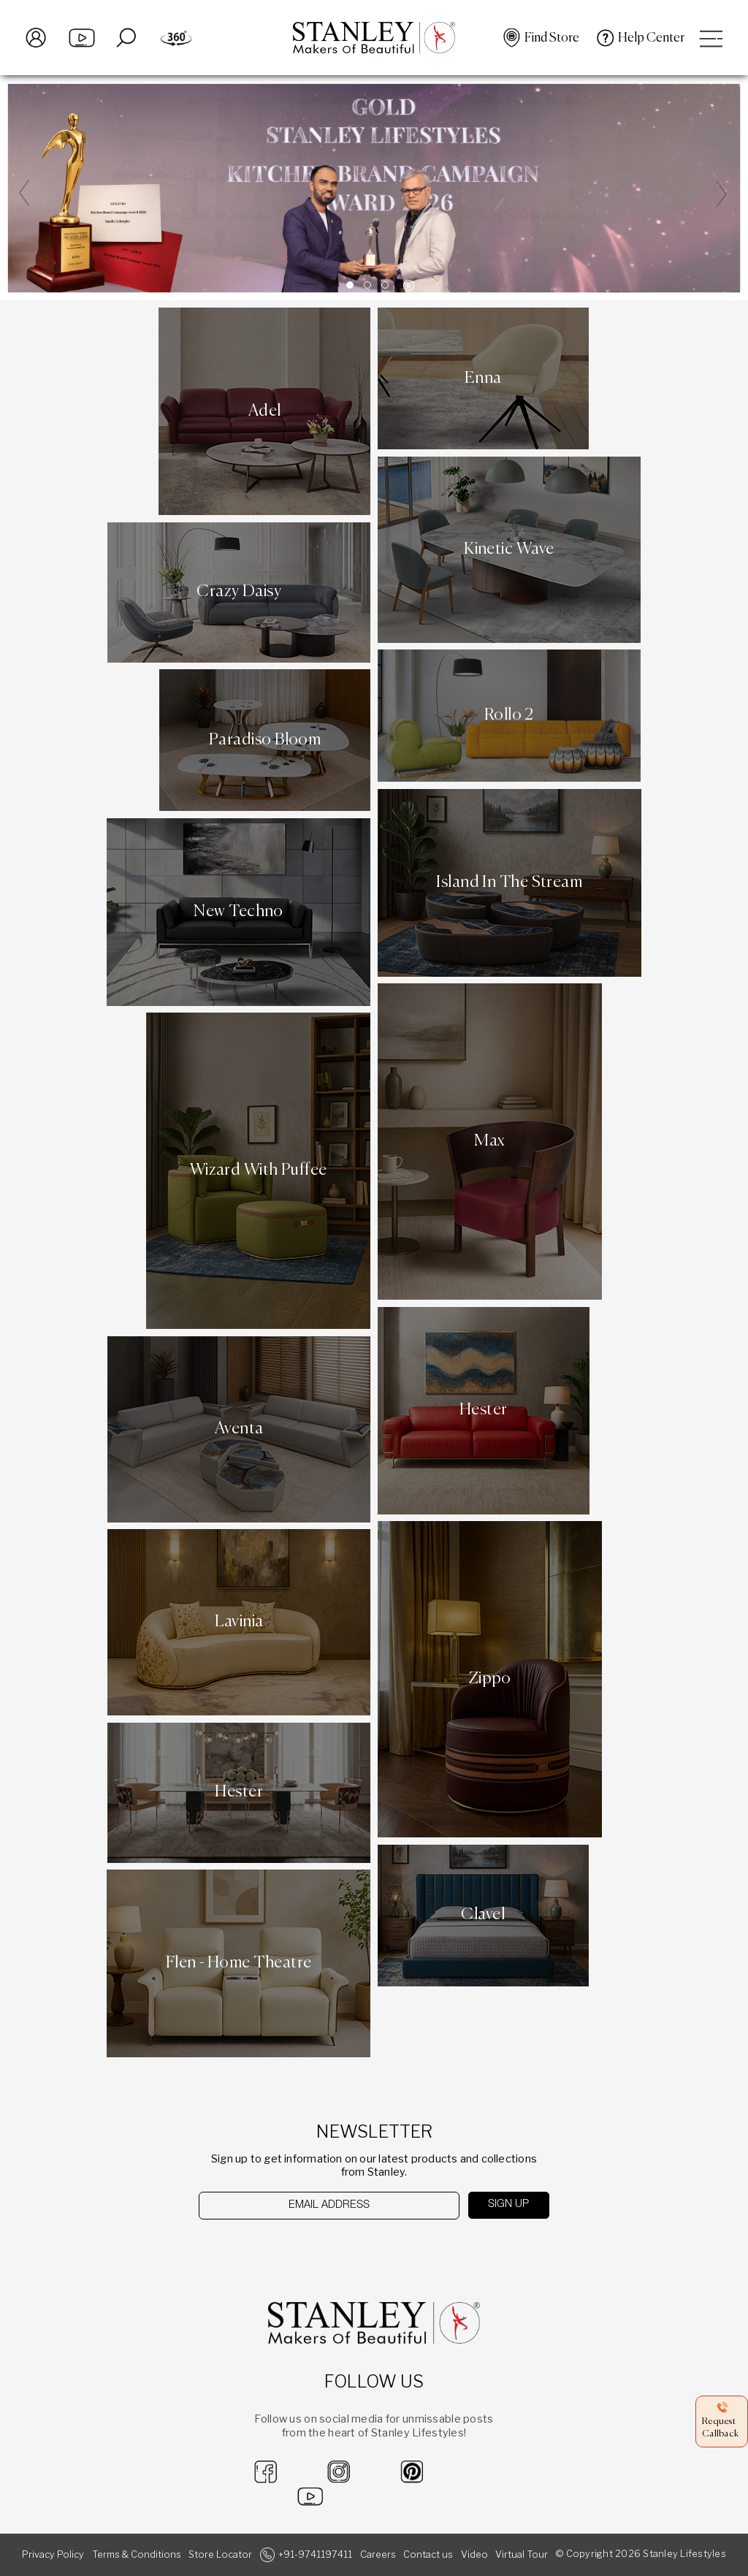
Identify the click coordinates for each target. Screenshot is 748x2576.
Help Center (651, 38)
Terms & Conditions (136, 2554)
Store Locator (220, 2554)
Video (474, 2554)
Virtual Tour (521, 2554)
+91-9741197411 (315, 2554)
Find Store (551, 38)
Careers (378, 2554)
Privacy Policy (53, 2554)
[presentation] (274, 2248)
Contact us (428, 2554)
